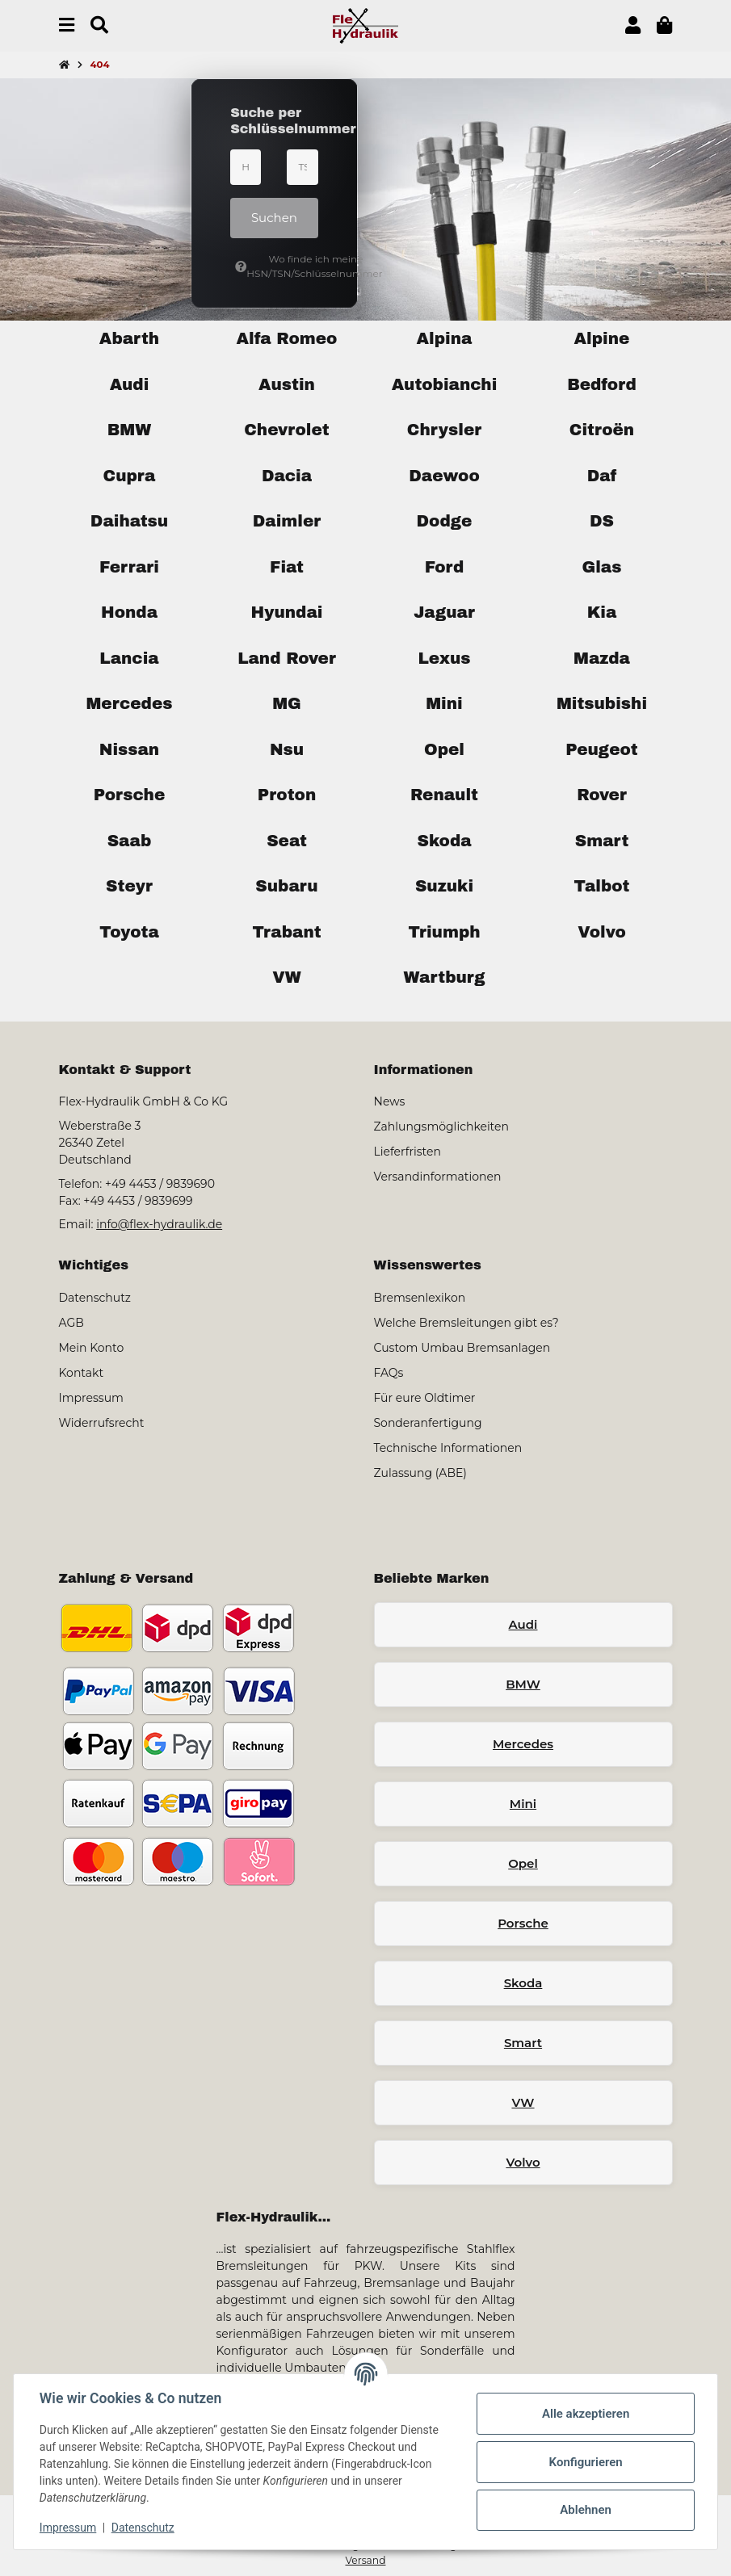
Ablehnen (585, 2510)
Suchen (274, 217)
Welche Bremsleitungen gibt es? (466, 1322)
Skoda (523, 1983)
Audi (523, 1624)
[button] (633, 25)
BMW (523, 1684)
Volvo (523, 2162)
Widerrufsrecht (102, 1423)
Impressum (68, 2527)
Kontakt (81, 1373)
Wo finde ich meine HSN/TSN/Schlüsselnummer (276, 266)
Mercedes (523, 1744)
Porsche (523, 1923)
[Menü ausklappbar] (66, 25)
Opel (523, 1863)
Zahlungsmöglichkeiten (441, 1126)
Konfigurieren (585, 2462)
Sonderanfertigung (428, 1423)
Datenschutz (142, 2527)
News (389, 1101)
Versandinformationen (438, 1176)
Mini (523, 1803)
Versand (365, 2560)
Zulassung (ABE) (420, 1473)
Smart (523, 2042)
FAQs (389, 1373)
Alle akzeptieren (585, 2413)
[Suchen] (99, 25)
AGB (71, 1322)
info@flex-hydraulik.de (159, 1224)
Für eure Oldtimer (425, 1398)
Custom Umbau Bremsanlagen (462, 1347)
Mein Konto (91, 1347)
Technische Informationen (448, 1448)
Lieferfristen (407, 1151)
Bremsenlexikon (420, 1297)
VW (522, 2102)
